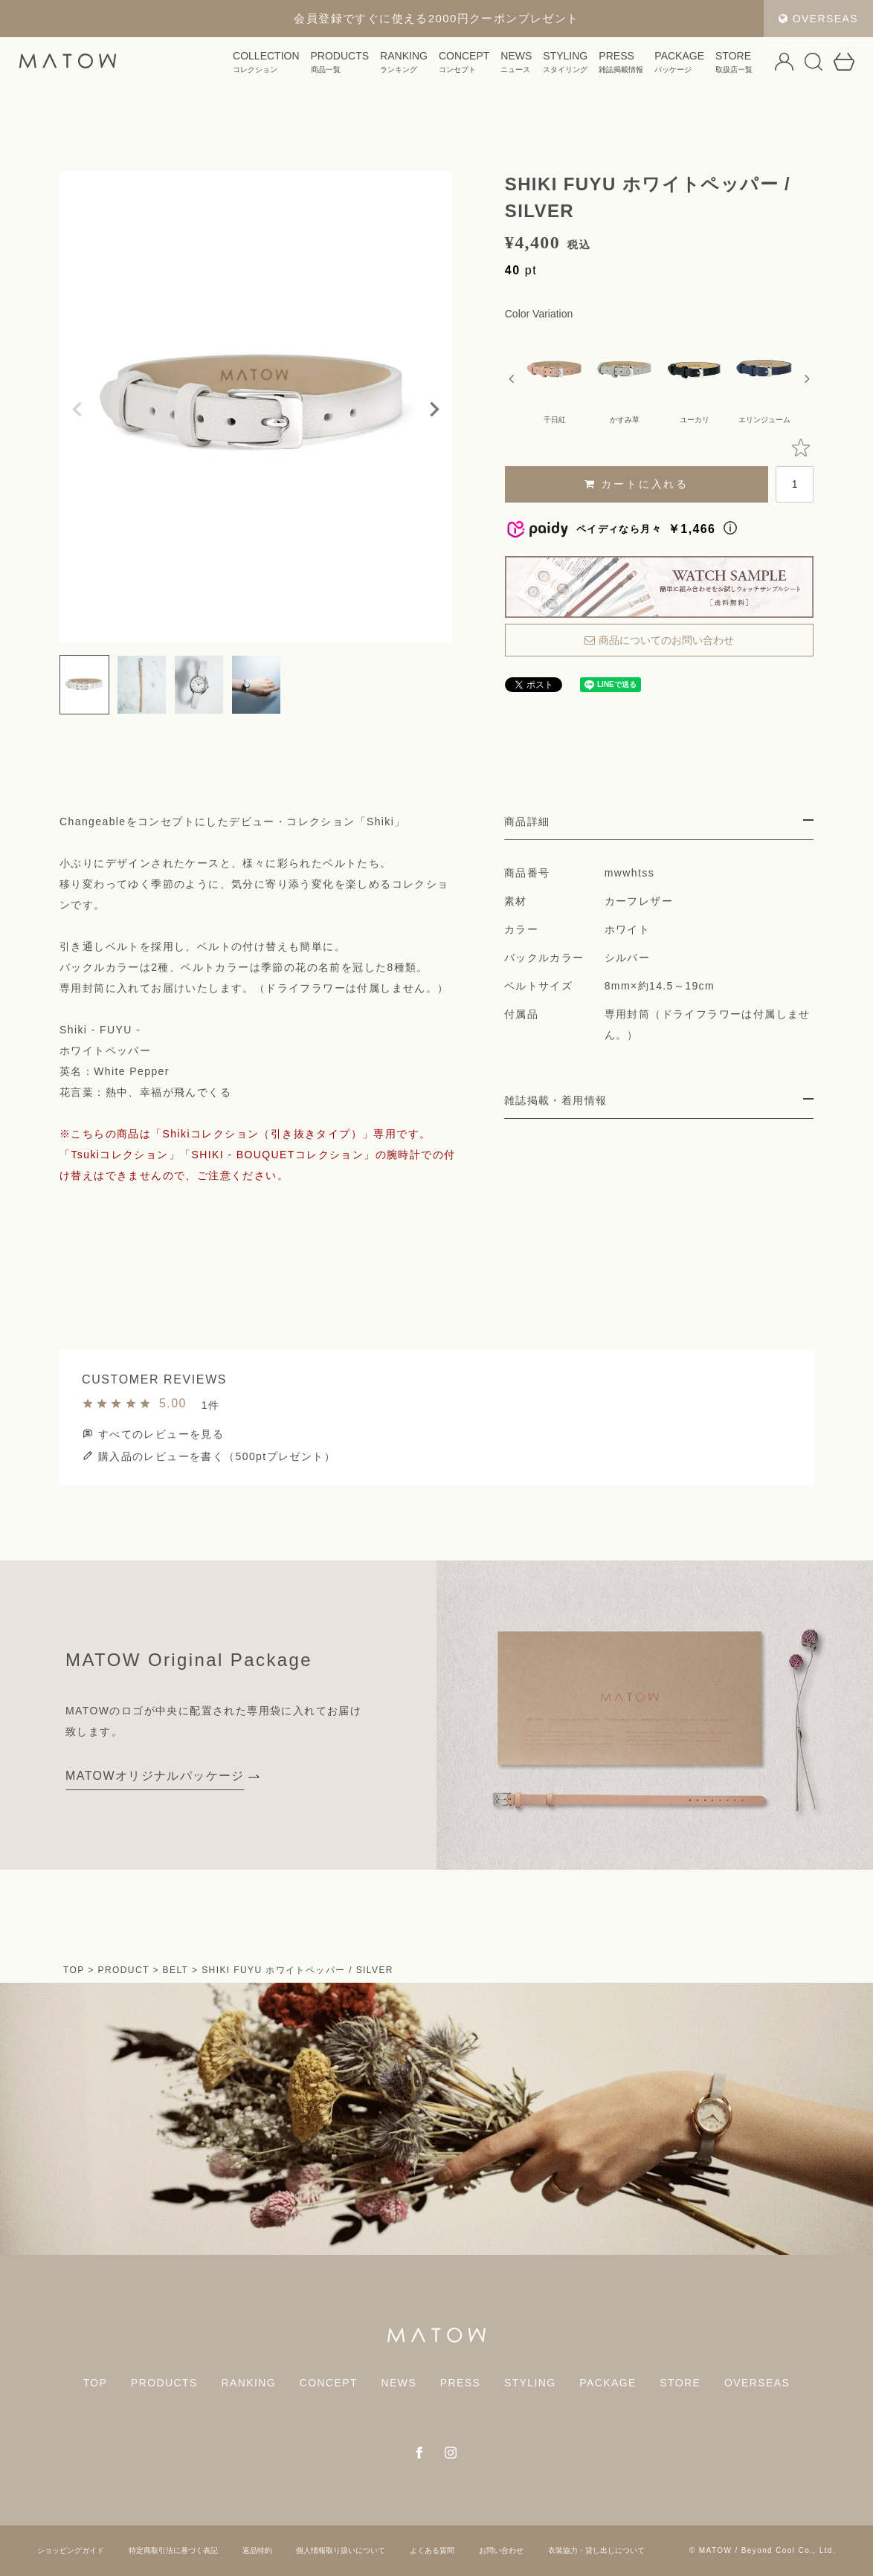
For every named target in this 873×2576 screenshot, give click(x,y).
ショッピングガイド (70, 2550)
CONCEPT (423, 66)
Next (434, 410)
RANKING (363, 66)
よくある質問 (432, 2550)
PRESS (580, 66)
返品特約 (257, 2550)
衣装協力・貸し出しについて (596, 2550)
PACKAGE (638, 66)
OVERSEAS (818, 19)
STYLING (524, 66)
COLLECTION (225, 66)
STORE (693, 66)
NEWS (475, 66)
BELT (176, 1970)
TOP (74, 1970)
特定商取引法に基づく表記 (173, 2550)
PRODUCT (123, 1970)
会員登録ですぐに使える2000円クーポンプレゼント (436, 18)
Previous (77, 410)
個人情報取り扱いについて (340, 2550)
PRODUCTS (299, 66)
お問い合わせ (501, 2550)
